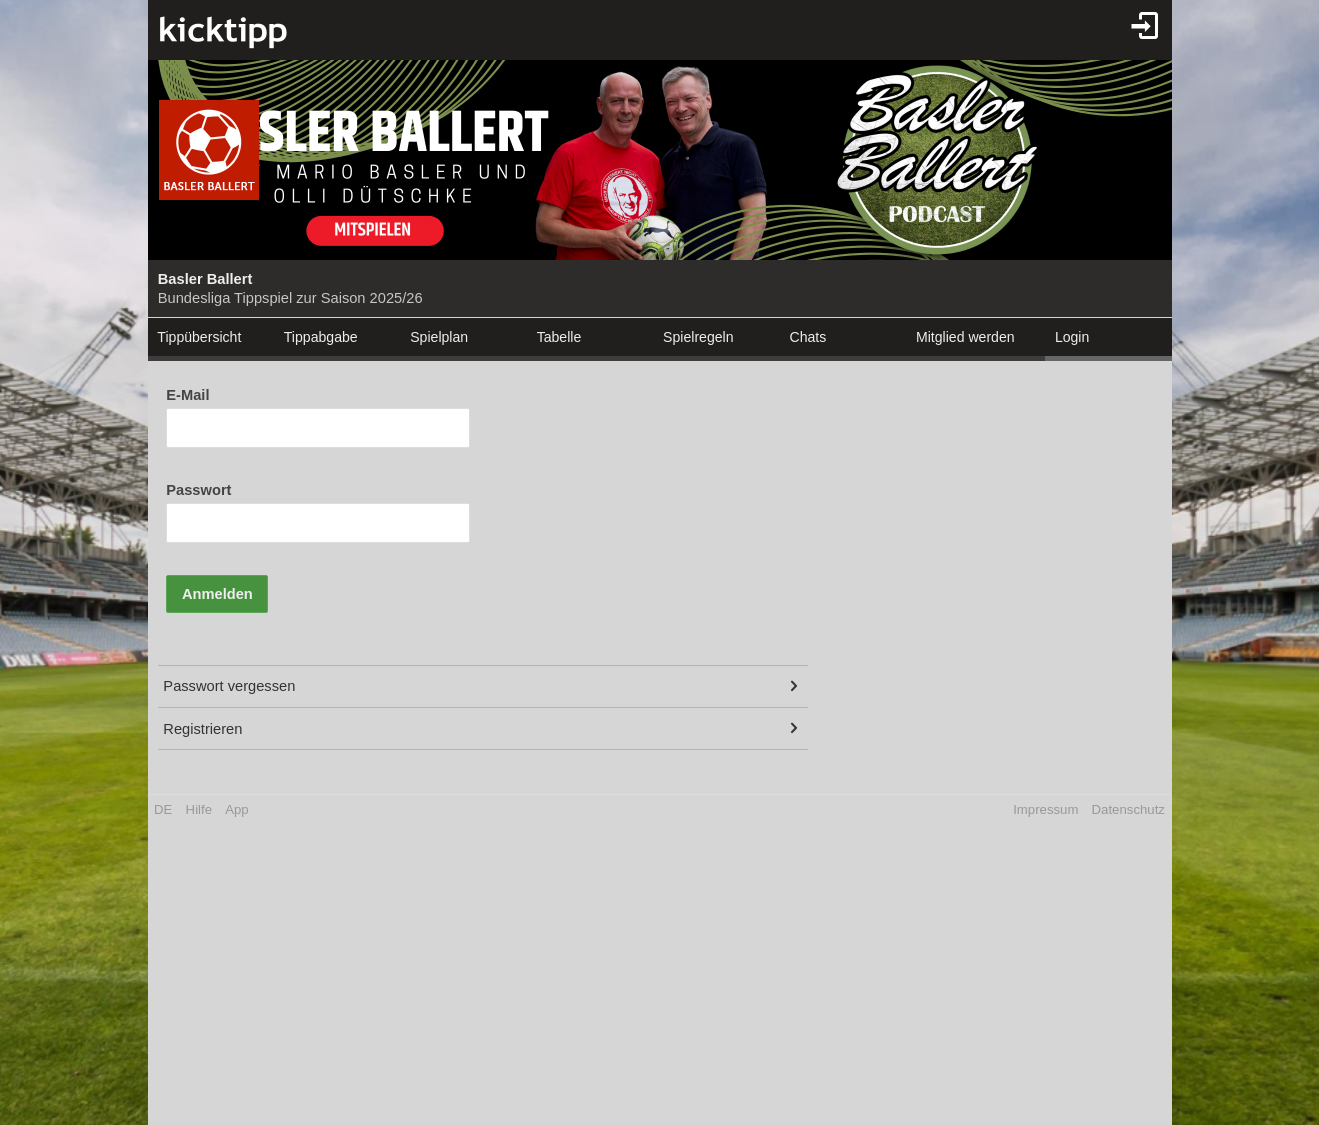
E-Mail (187, 395)
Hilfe (199, 809)
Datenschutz (1128, 809)
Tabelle (559, 337)
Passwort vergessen (229, 686)
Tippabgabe (321, 337)
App (236, 809)
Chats (808, 337)
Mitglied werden (965, 337)
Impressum (1045, 809)
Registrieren (202, 729)
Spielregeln (698, 337)
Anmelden (217, 594)
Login (1072, 337)
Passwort (198, 490)
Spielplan (439, 337)
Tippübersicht (199, 337)
